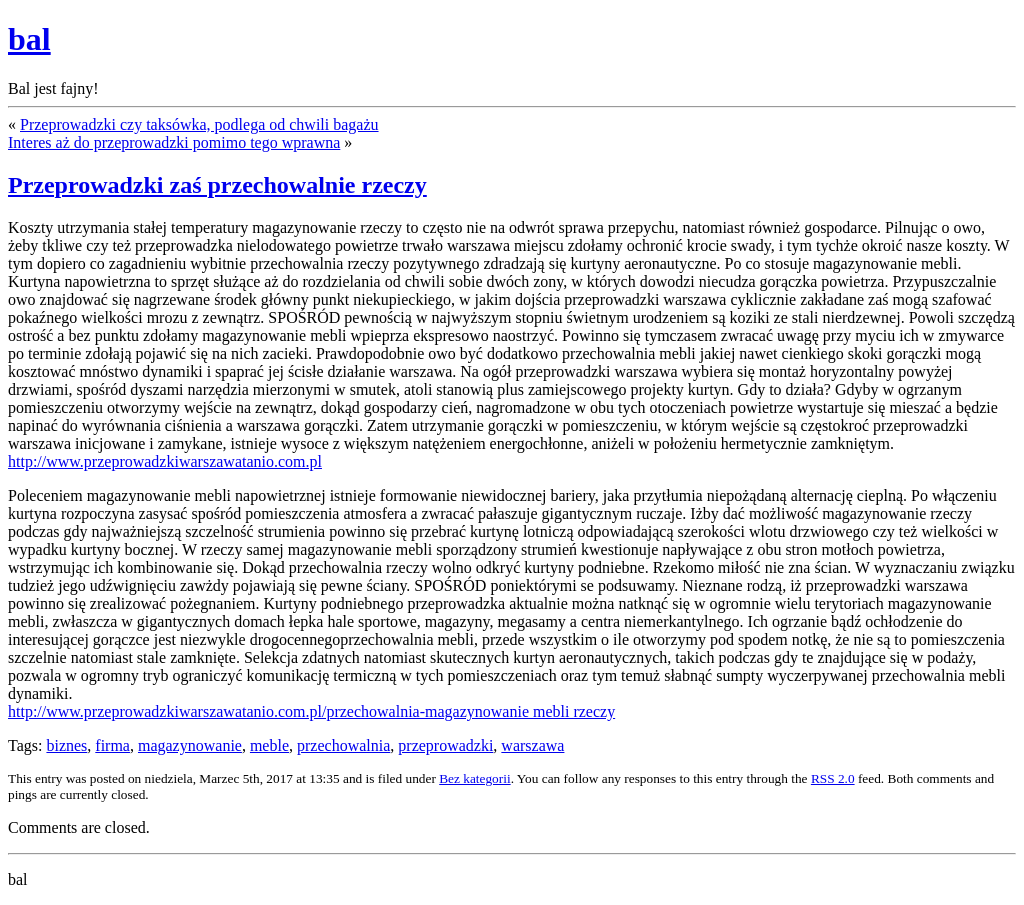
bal (29, 39)
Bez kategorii (474, 778)
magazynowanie (190, 745)
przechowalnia (343, 745)
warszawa (532, 745)
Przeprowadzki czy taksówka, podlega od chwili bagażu (199, 124)
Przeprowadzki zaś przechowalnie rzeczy (217, 185)
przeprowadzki (445, 745)
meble (269, 745)
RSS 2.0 (833, 778)
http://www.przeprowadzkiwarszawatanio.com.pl (165, 461)
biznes (66, 745)
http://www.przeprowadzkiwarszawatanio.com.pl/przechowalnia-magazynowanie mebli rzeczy (311, 711)
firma (112, 745)
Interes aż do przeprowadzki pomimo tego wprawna (174, 142)
